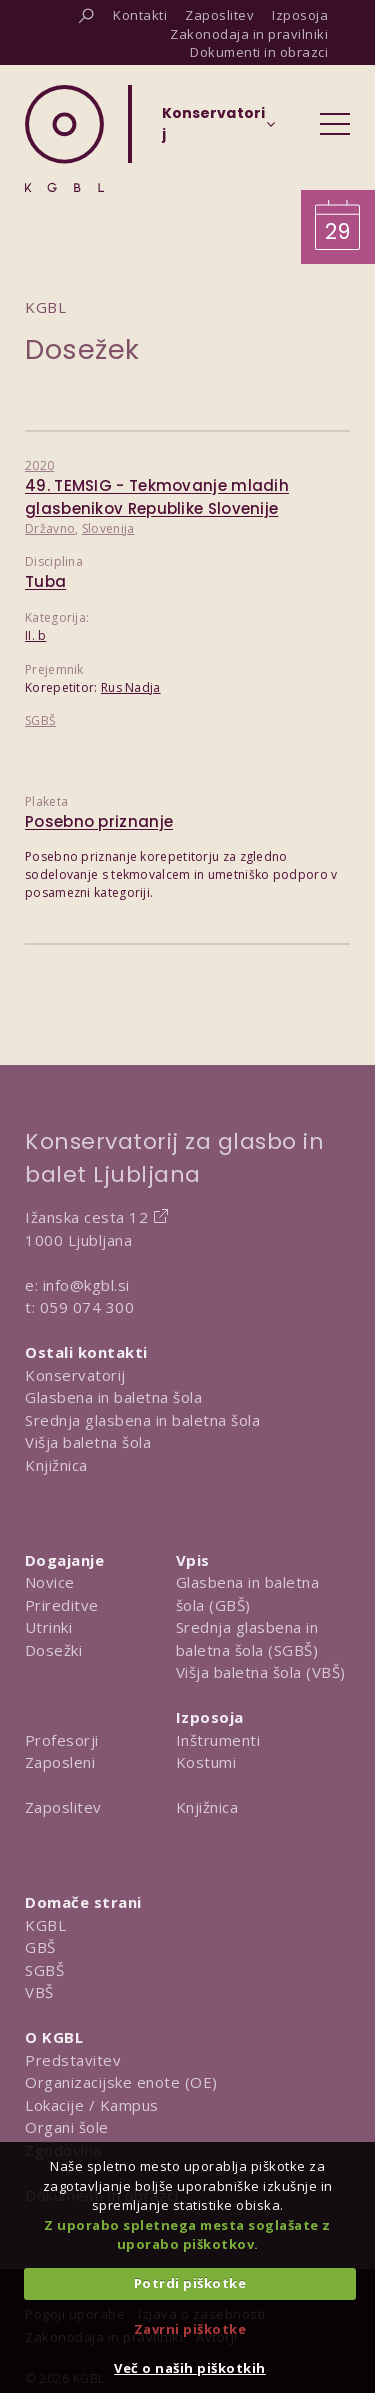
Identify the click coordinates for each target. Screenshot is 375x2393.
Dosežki (54, 1650)
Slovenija (108, 528)
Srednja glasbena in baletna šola (142, 1420)
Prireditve (62, 1605)
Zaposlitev (63, 1807)
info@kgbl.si (86, 1285)
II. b (36, 635)
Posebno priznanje (99, 821)
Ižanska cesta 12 (86, 1217)
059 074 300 (87, 1307)
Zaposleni (60, 1762)
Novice (50, 1582)
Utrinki (49, 1627)
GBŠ (40, 1947)
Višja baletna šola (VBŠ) (261, 1672)
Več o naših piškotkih (190, 2368)
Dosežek (82, 349)
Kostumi (206, 1762)
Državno (50, 528)
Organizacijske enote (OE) (121, 2082)
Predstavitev (73, 2060)
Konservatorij (75, 1375)
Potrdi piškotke (190, 2283)
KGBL (45, 1925)
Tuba (45, 581)
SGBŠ (40, 720)
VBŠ (39, 1992)
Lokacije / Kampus (92, 2105)
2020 (39, 465)
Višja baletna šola (88, 1442)
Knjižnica (56, 1465)
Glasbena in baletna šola (113, 1397)
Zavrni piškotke (190, 2329)
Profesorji (62, 1740)
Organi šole (67, 2127)
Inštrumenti (218, 1740)
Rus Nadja (131, 687)
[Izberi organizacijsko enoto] (213, 130)
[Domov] (64, 138)
